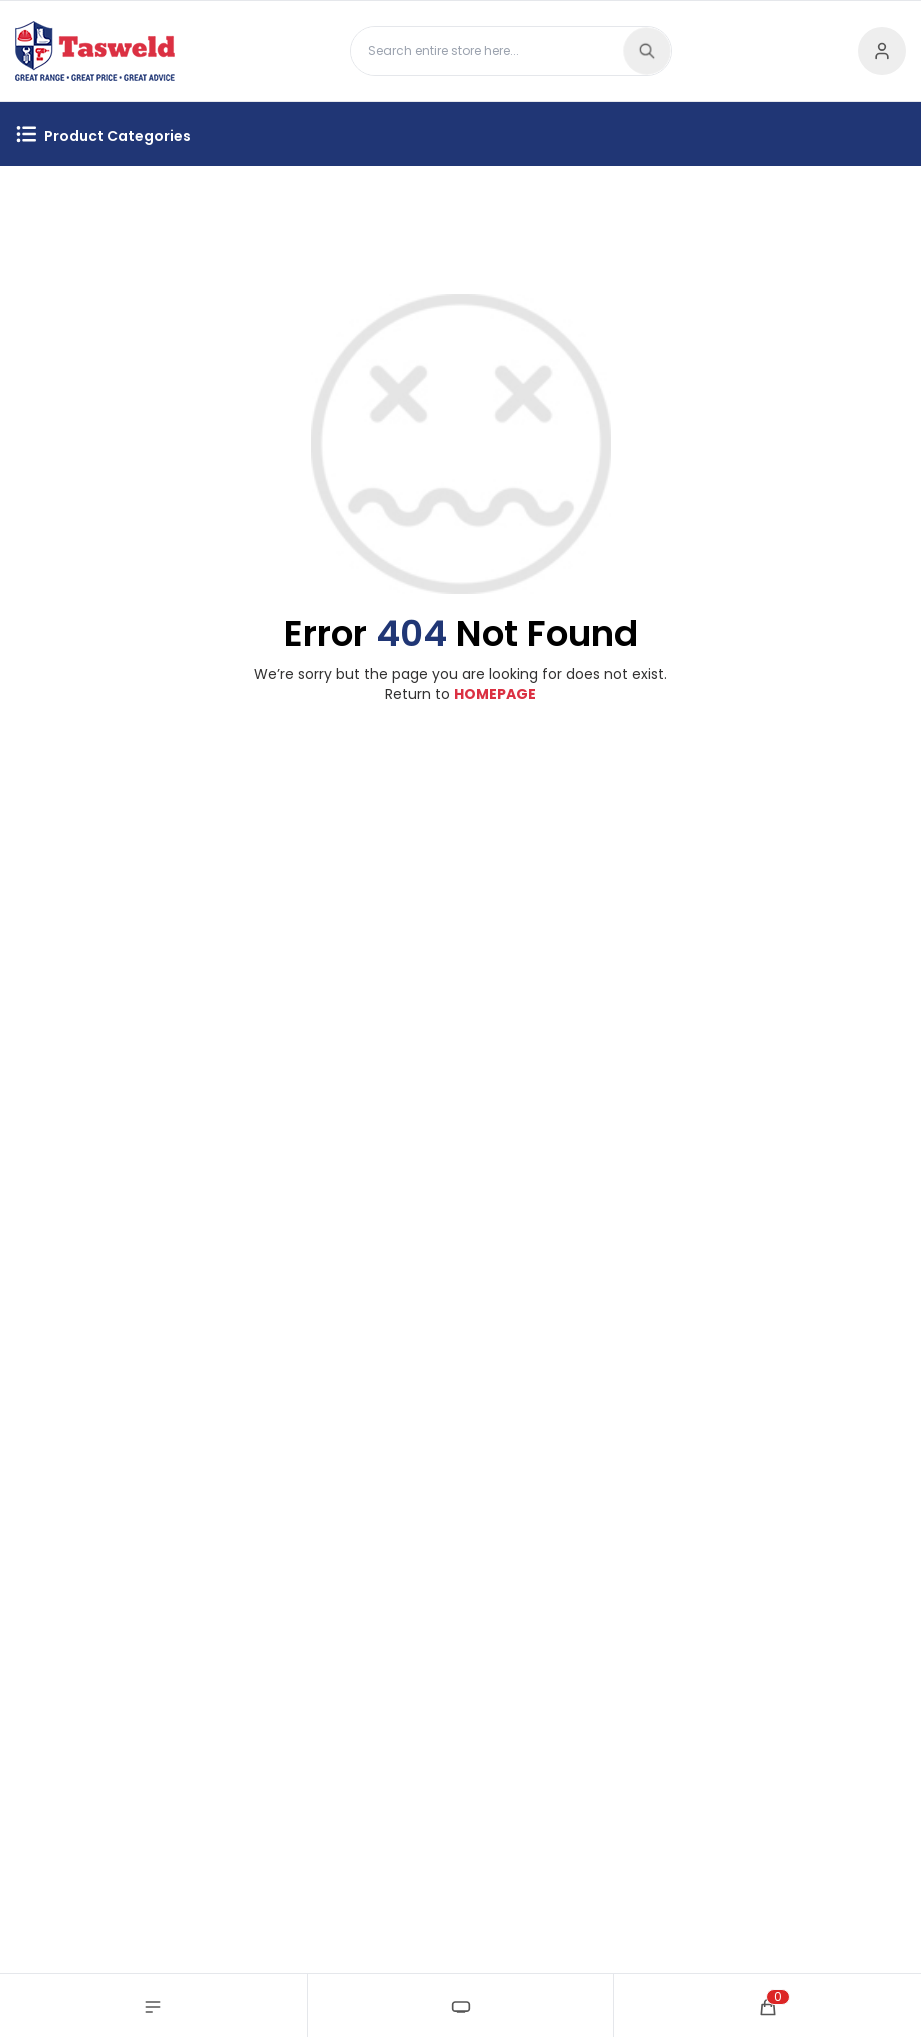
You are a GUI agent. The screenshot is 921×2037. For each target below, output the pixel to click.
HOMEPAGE (495, 694)
